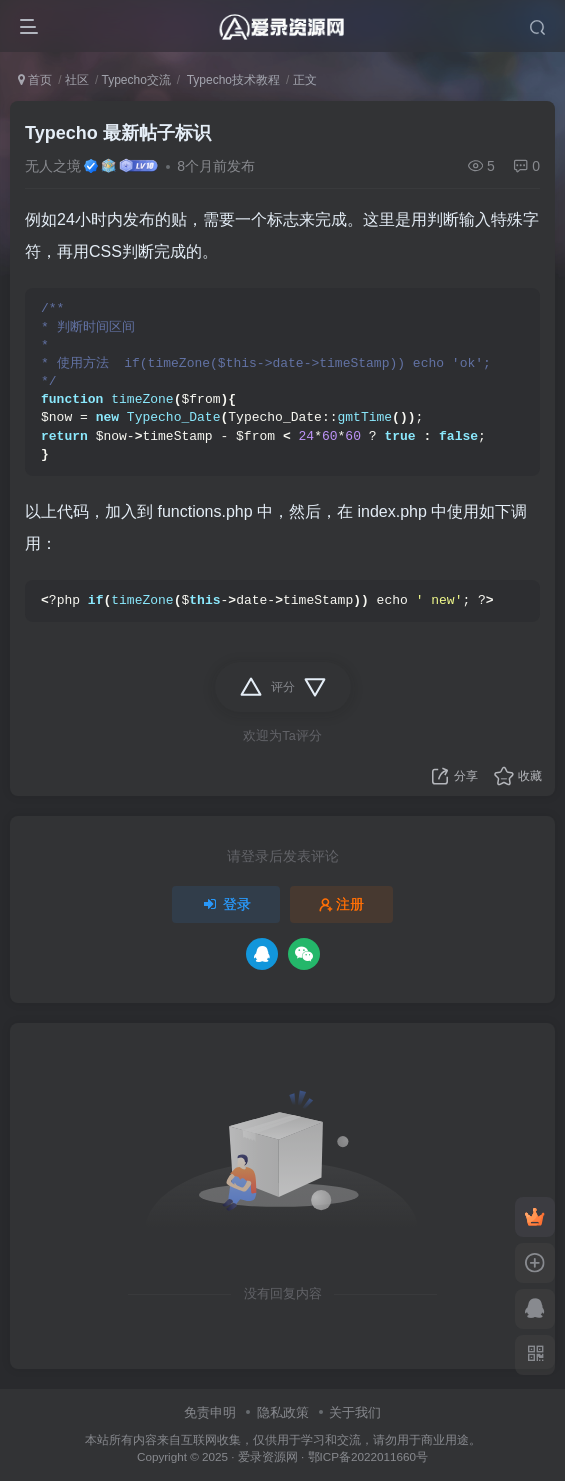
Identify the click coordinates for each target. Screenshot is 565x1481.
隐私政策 (283, 1412)
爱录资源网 (268, 1456)
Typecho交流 (135, 80)
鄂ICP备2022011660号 (368, 1456)
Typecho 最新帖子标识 (118, 133)
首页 (35, 80)
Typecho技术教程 (232, 80)
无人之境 (53, 166)
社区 (77, 80)
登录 (226, 904)
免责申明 (210, 1412)
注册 (342, 904)
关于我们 (355, 1412)
